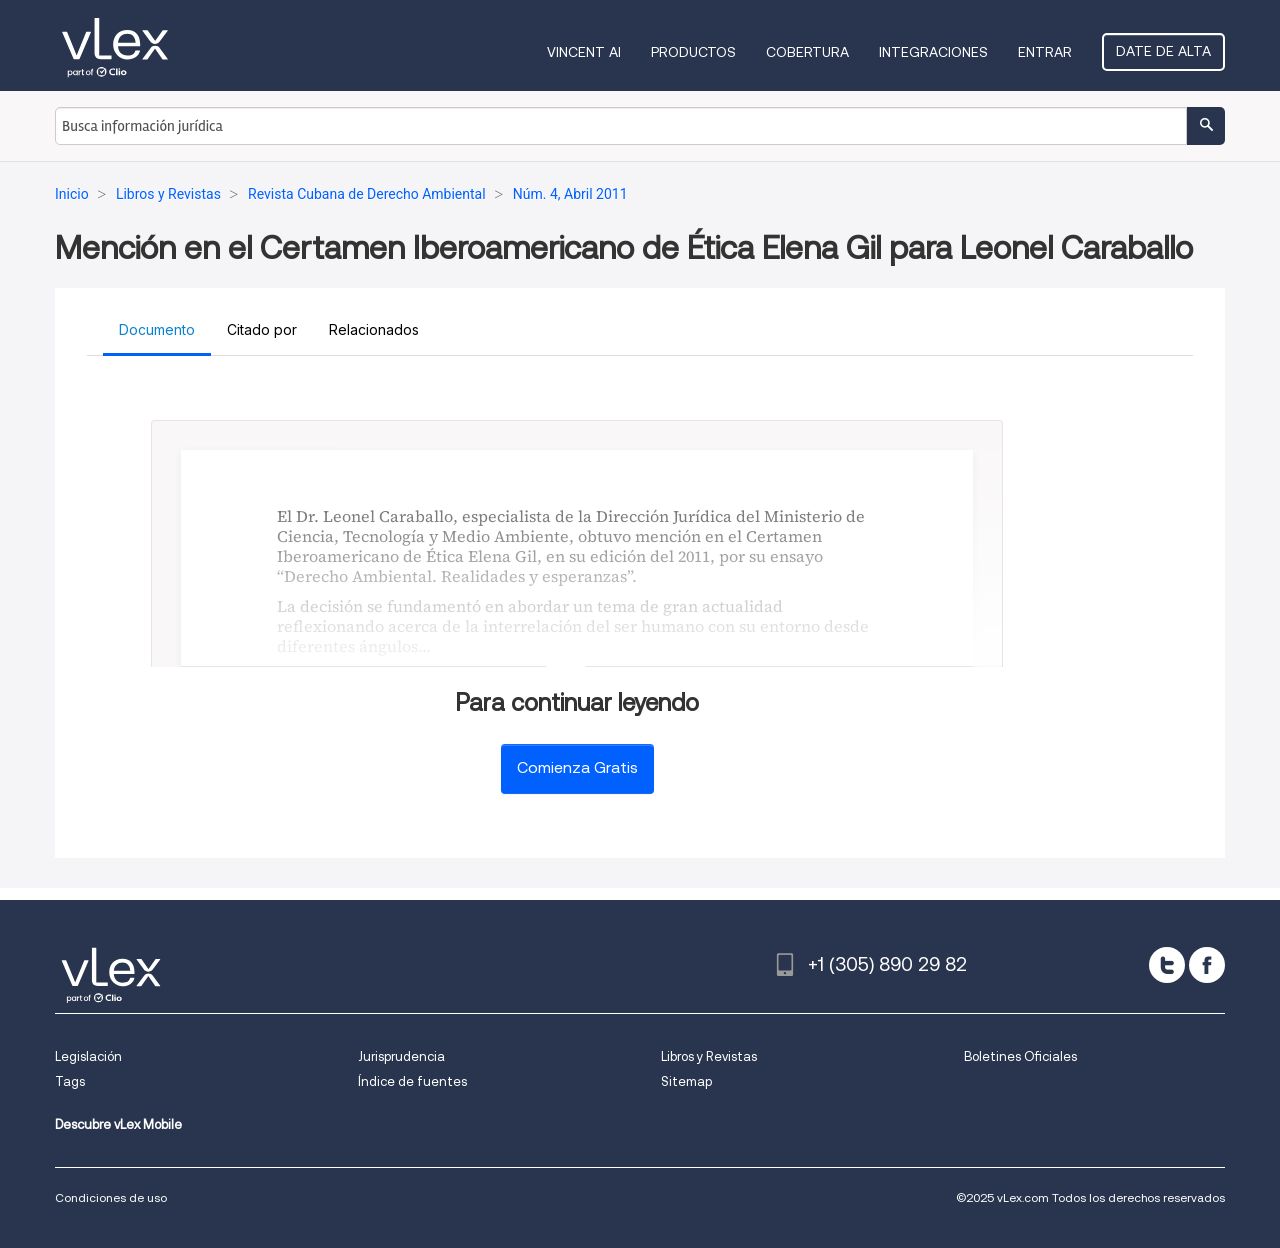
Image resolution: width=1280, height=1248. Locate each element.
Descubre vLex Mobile (118, 1124)
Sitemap (686, 1081)
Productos (693, 52)
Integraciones (933, 52)
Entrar (1045, 52)
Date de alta (1163, 51)
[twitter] (1167, 965)
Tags (70, 1081)
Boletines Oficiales (1020, 1056)
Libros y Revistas (709, 1056)
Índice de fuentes (412, 1081)
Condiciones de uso (111, 1197)
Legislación (88, 1056)
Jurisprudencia (401, 1056)
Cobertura (807, 52)
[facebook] (1207, 965)
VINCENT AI (584, 52)
